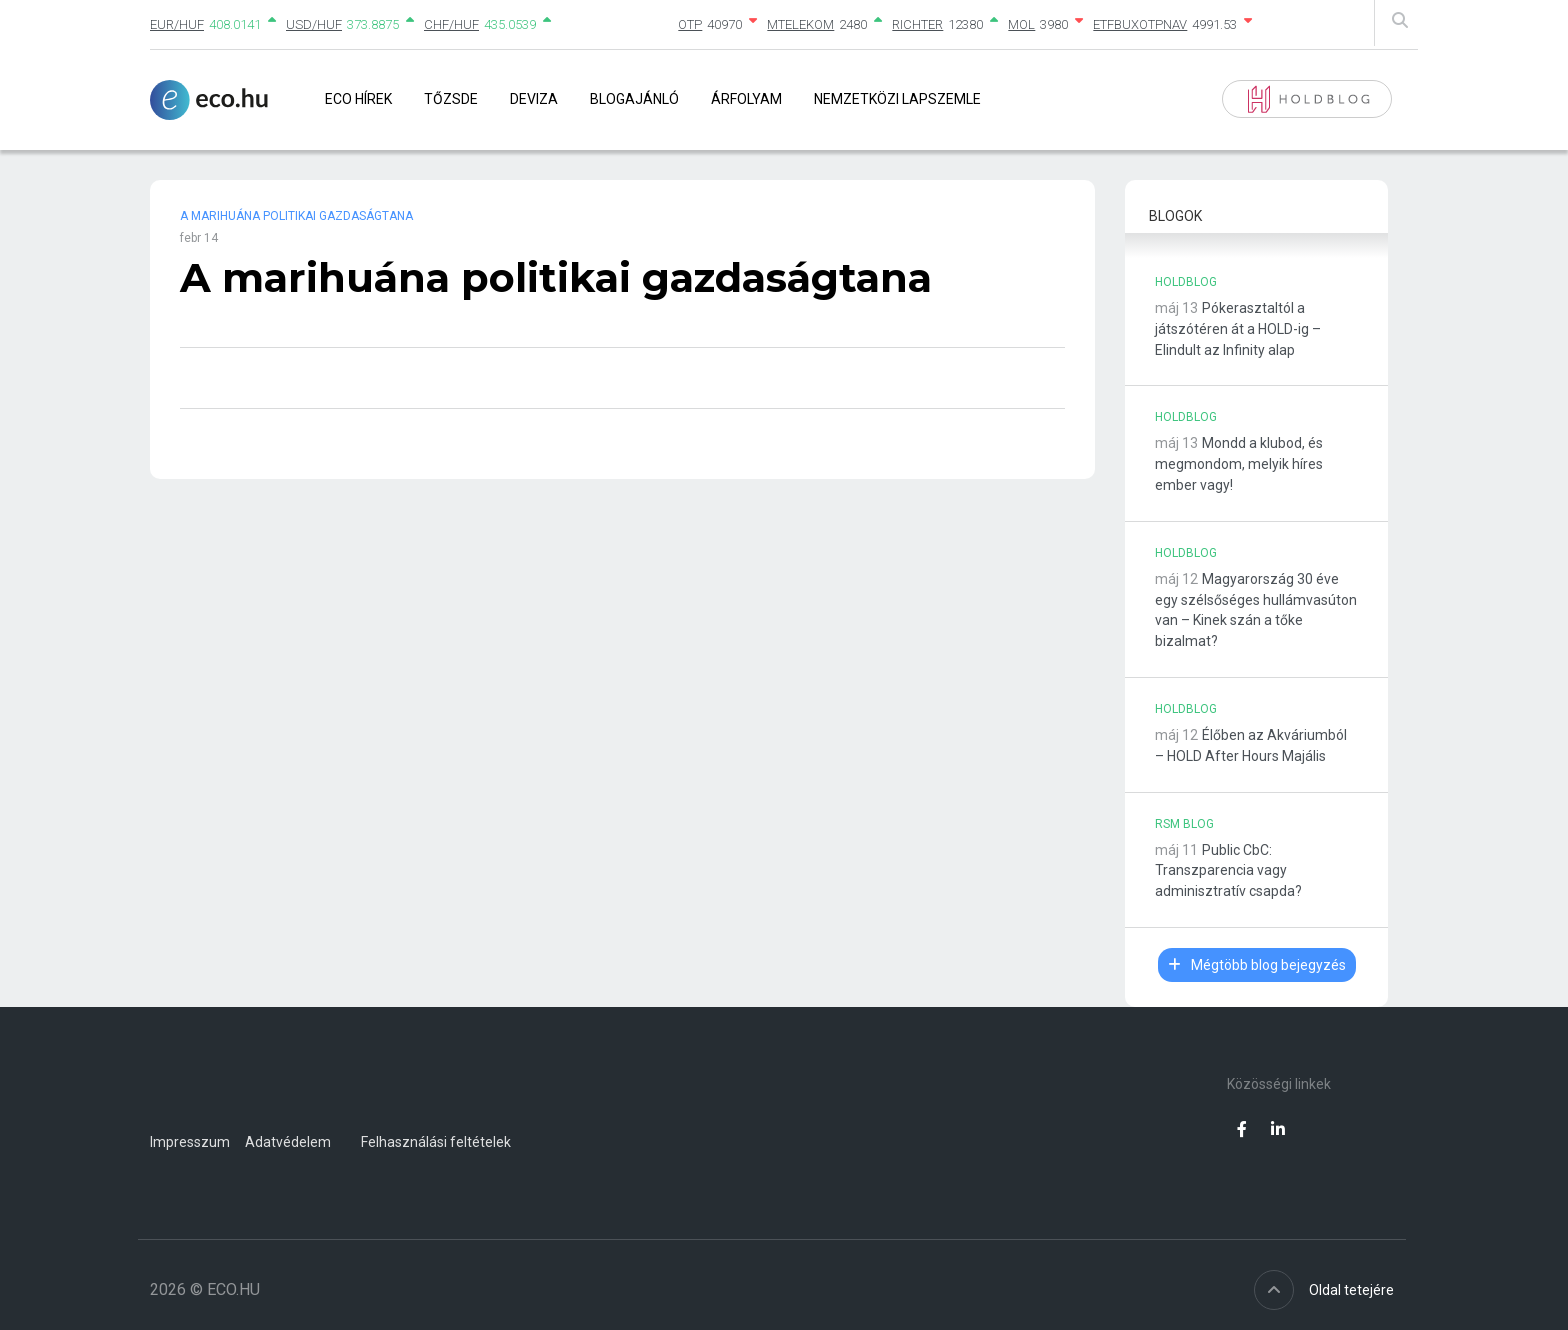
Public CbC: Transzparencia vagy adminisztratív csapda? (1228, 871)
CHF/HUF (451, 24)
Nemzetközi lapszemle (897, 99)
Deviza (534, 99)
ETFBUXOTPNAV (1140, 24)
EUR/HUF (177, 24)
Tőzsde (451, 99)
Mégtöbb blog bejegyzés (1257, 965)
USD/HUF (314, 24)
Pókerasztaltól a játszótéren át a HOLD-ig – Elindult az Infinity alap (1238, 329)
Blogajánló (634, 99)
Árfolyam (746, 99)
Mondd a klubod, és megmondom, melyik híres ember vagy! (1239, 464)
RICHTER (917, 24)
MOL (1021, 24)
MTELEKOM (800, 24)
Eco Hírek (358, 99)
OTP (690, 24)
